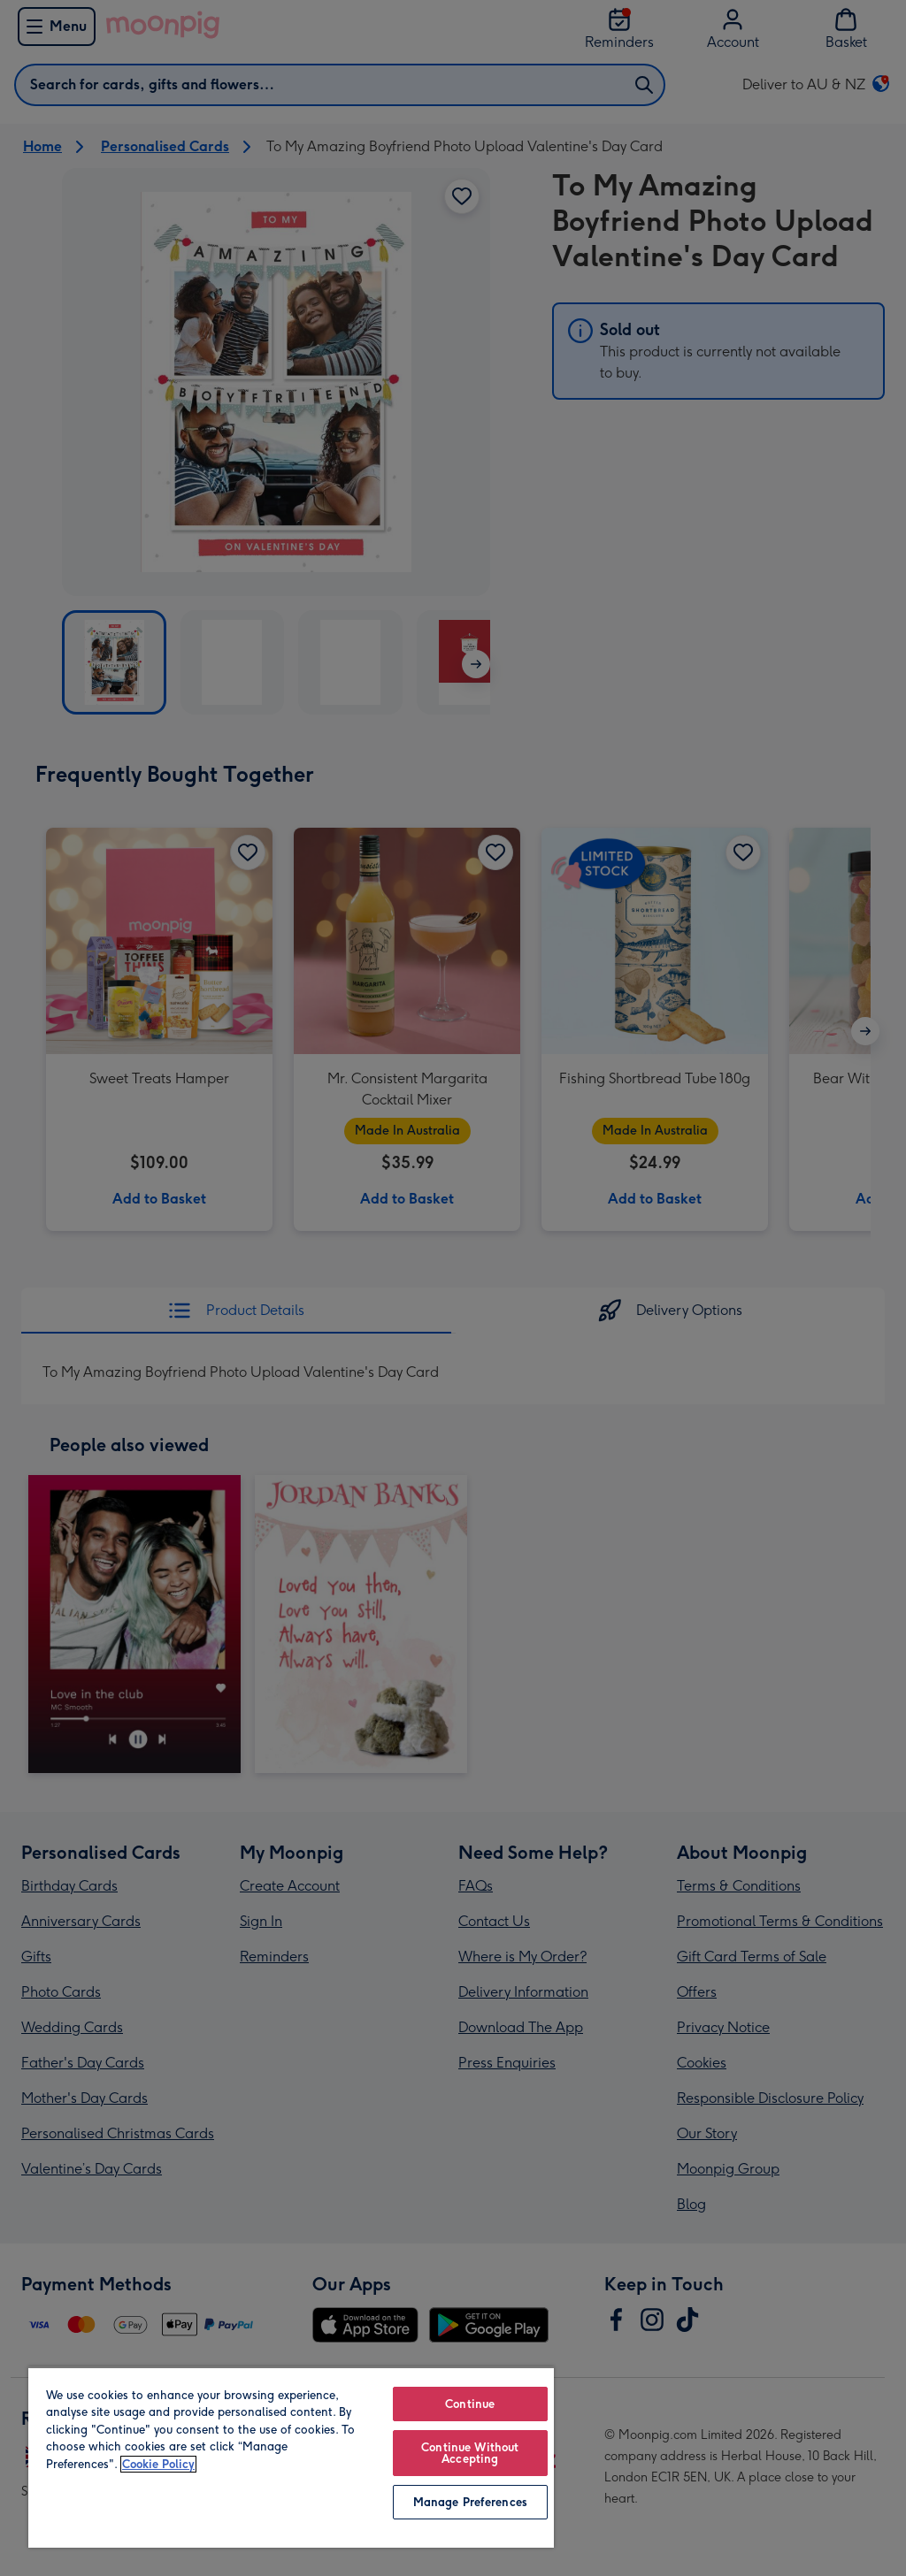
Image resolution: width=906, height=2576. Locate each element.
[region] (291, 2457)
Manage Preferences (470, 2502)
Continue (470, 2404)
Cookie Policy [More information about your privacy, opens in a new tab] (158, 2464)
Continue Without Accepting (469, 2453)
